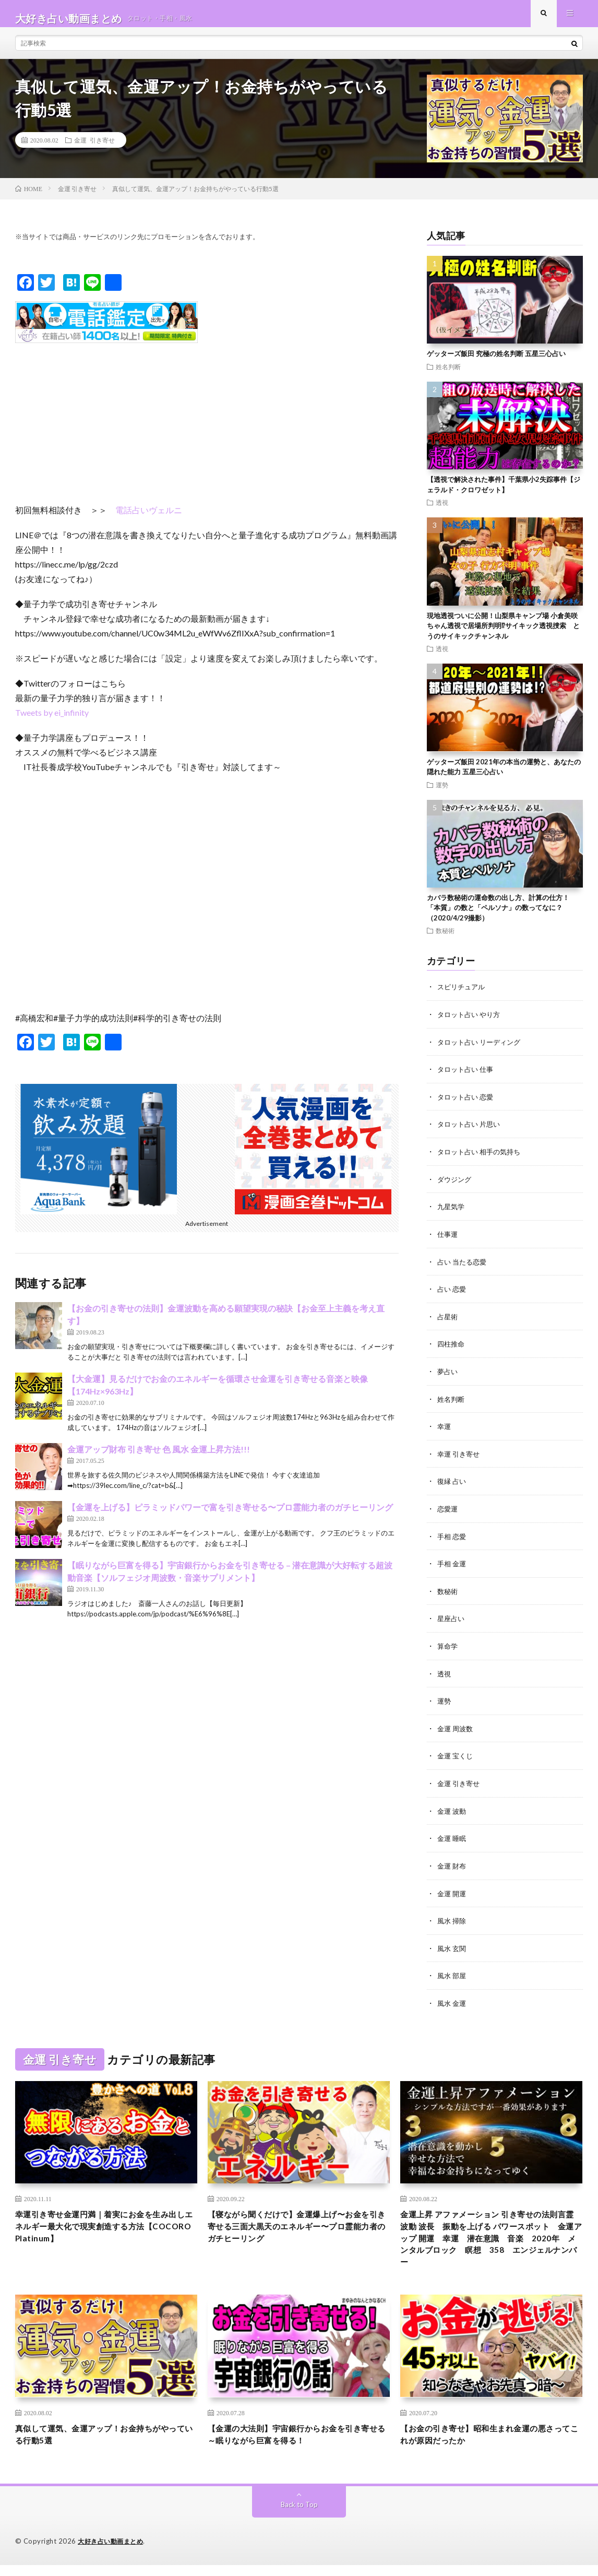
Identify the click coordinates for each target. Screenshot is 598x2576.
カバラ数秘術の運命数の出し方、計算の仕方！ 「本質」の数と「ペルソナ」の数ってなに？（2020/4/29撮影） (498, 917)
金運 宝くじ (456, 1756)
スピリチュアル (462, 996)
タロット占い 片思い (471, 1132)
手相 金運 (452, 1566)
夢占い (448, 1376)
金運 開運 (452, 1892)
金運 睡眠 (452, 1838)
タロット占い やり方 (471, 1023)
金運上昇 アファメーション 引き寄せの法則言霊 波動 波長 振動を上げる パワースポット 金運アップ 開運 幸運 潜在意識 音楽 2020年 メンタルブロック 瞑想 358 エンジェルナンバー (490, 2241)
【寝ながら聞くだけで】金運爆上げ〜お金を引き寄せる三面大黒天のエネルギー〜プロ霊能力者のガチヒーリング (294, 2227)
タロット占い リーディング (482, 1050)
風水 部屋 (452, 1973)
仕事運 (448, 1240)
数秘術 (445, 940)
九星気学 (452, 1213)
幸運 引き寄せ (460, 1458)
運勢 (442, 794)
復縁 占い (452, 1485)
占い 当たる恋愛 (463, 1267)
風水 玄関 (452, 1946)
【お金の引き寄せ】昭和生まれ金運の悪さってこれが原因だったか (487, 2444)
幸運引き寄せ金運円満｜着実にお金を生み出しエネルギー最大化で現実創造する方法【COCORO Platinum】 (102, 2227)
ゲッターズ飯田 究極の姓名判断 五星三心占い (496, 363)
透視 (442, 512)
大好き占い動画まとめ (113, 2552)
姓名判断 (448, 376)
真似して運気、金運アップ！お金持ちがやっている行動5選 (102, 2444)
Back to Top (299, 2515)
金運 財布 (452, 1865)
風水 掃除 (452, 1919)
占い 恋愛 (452, 1295)
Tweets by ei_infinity (52, 722)
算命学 (448, 1648)
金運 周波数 (456, 1729)
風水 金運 (452, 2000)
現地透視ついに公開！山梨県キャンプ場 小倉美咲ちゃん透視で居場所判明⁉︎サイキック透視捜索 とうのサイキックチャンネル (503, 635)
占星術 (448, 1322)
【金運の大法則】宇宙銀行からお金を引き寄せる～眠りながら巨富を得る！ (294, 2444)
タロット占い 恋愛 (467, 1105)
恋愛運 (448, 1512)
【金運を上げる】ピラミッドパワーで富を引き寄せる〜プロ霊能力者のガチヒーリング (230, 1517)
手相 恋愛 (452, 1539)
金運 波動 (452, 1810)
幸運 (444, 1430)
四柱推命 (452, 1349)
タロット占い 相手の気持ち (482, 1159)
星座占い (452, 1620)
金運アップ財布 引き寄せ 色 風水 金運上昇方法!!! (158, 1459)
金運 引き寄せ (94, 149)
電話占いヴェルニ (148, 519)
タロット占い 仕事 (467, 1077)
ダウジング (455, 1186)
